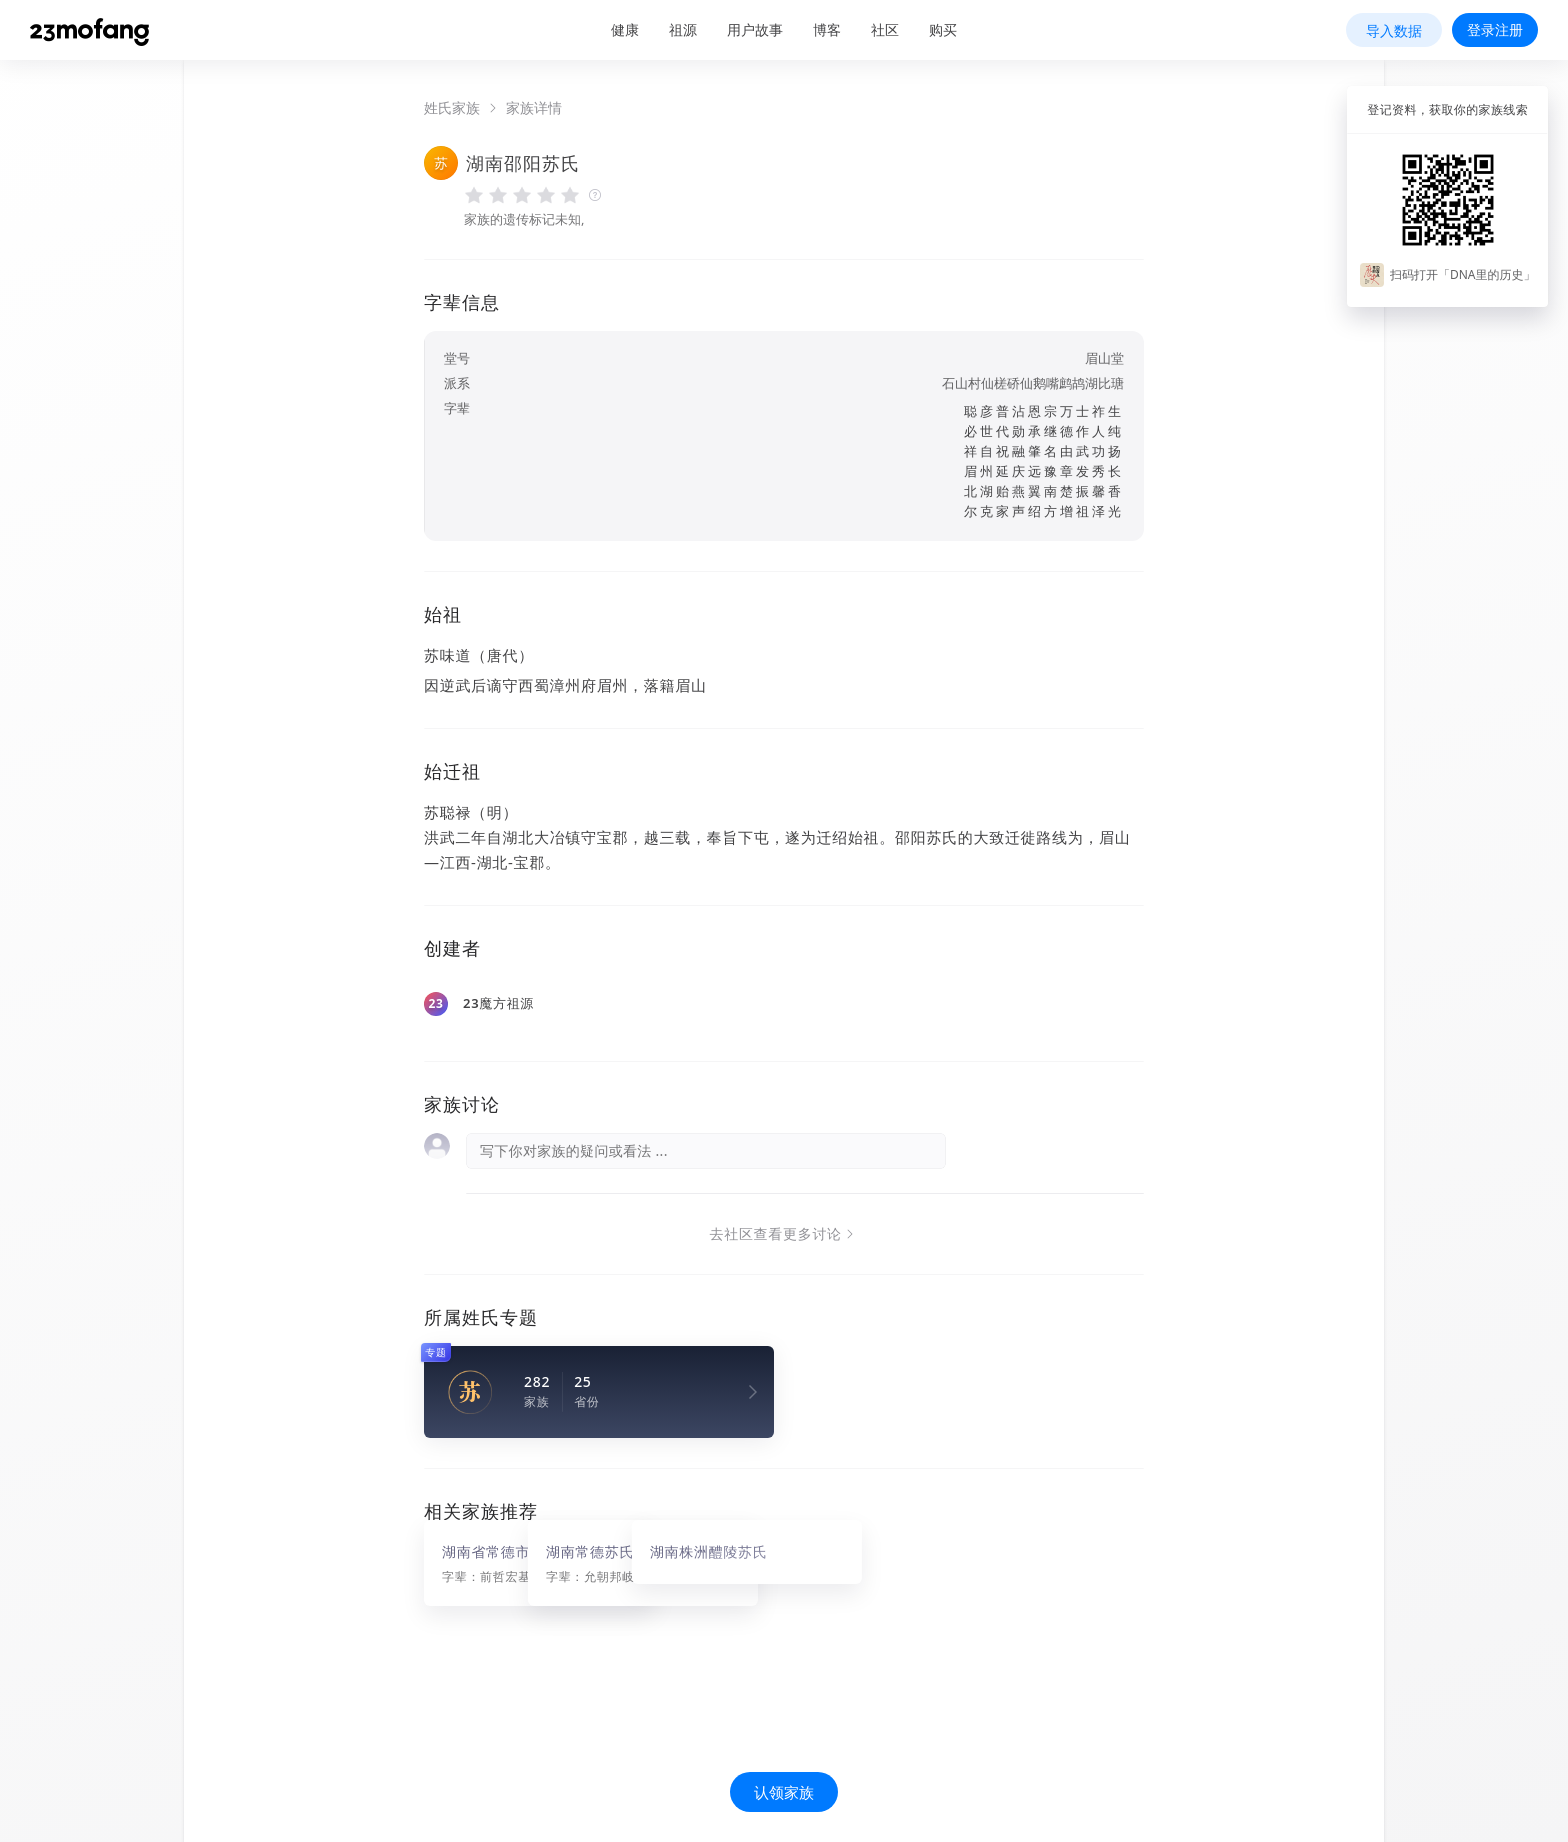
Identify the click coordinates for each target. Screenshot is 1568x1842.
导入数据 (1394, 30)
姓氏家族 (452, 108)
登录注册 (1495, 29)
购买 (943, 29)
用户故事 (755, 29)
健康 (625, 29)
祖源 (683, 29)
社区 (885, 29)
